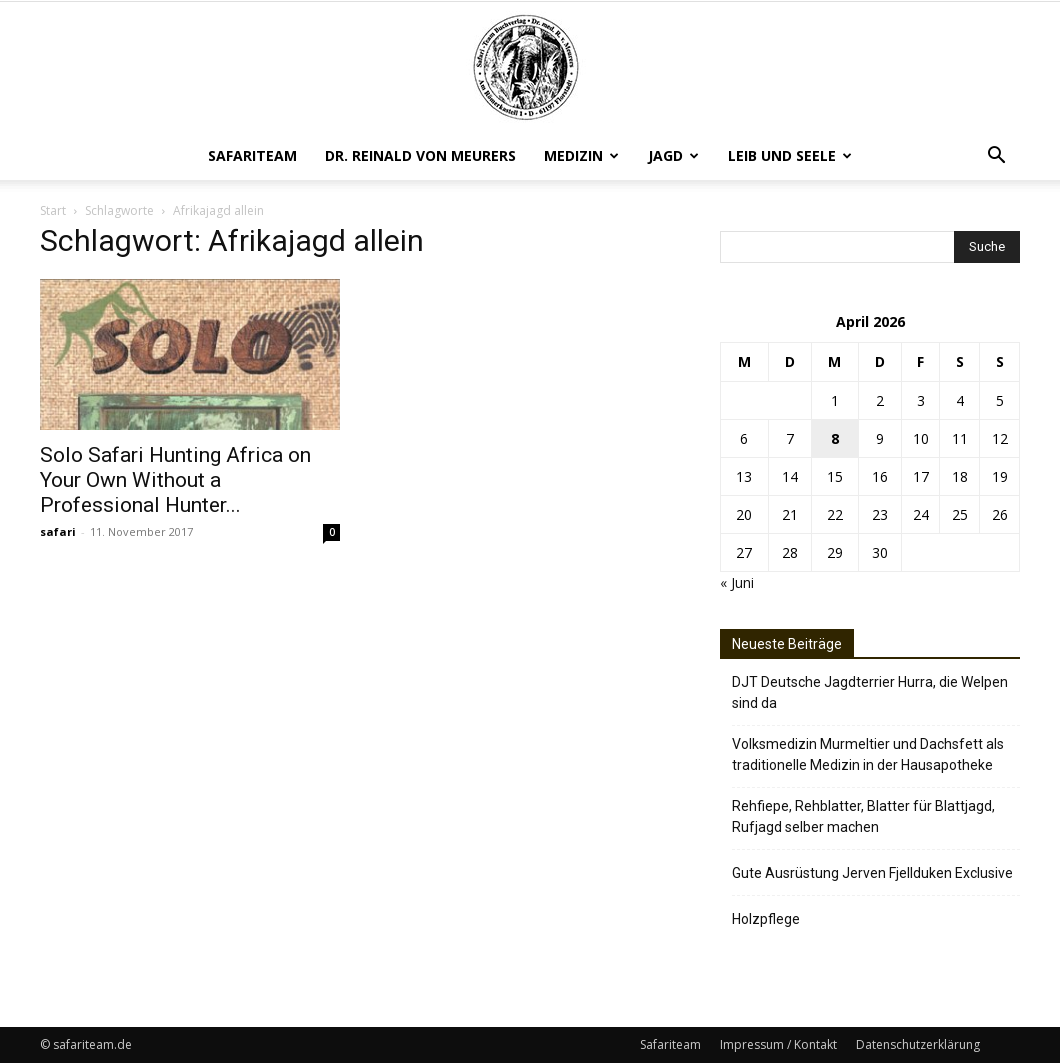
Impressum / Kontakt (778, 1044)
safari (58, 531)
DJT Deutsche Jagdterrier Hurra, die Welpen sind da (870, 692)
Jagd (673, 155)
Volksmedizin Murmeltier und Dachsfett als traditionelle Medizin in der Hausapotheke (868, 754)
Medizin (581, 155)
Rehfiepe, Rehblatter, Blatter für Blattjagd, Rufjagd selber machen (863, 816)
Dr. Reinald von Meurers (420, 155)
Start (53, 210)
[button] (996, 157)
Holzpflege (766, 919)
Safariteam (252, 155)
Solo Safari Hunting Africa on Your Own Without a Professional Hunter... (175, 480)
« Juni (737, 582)
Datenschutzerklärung (918, 1044)
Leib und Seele (790, 155)
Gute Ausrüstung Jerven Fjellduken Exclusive (872, 873)
